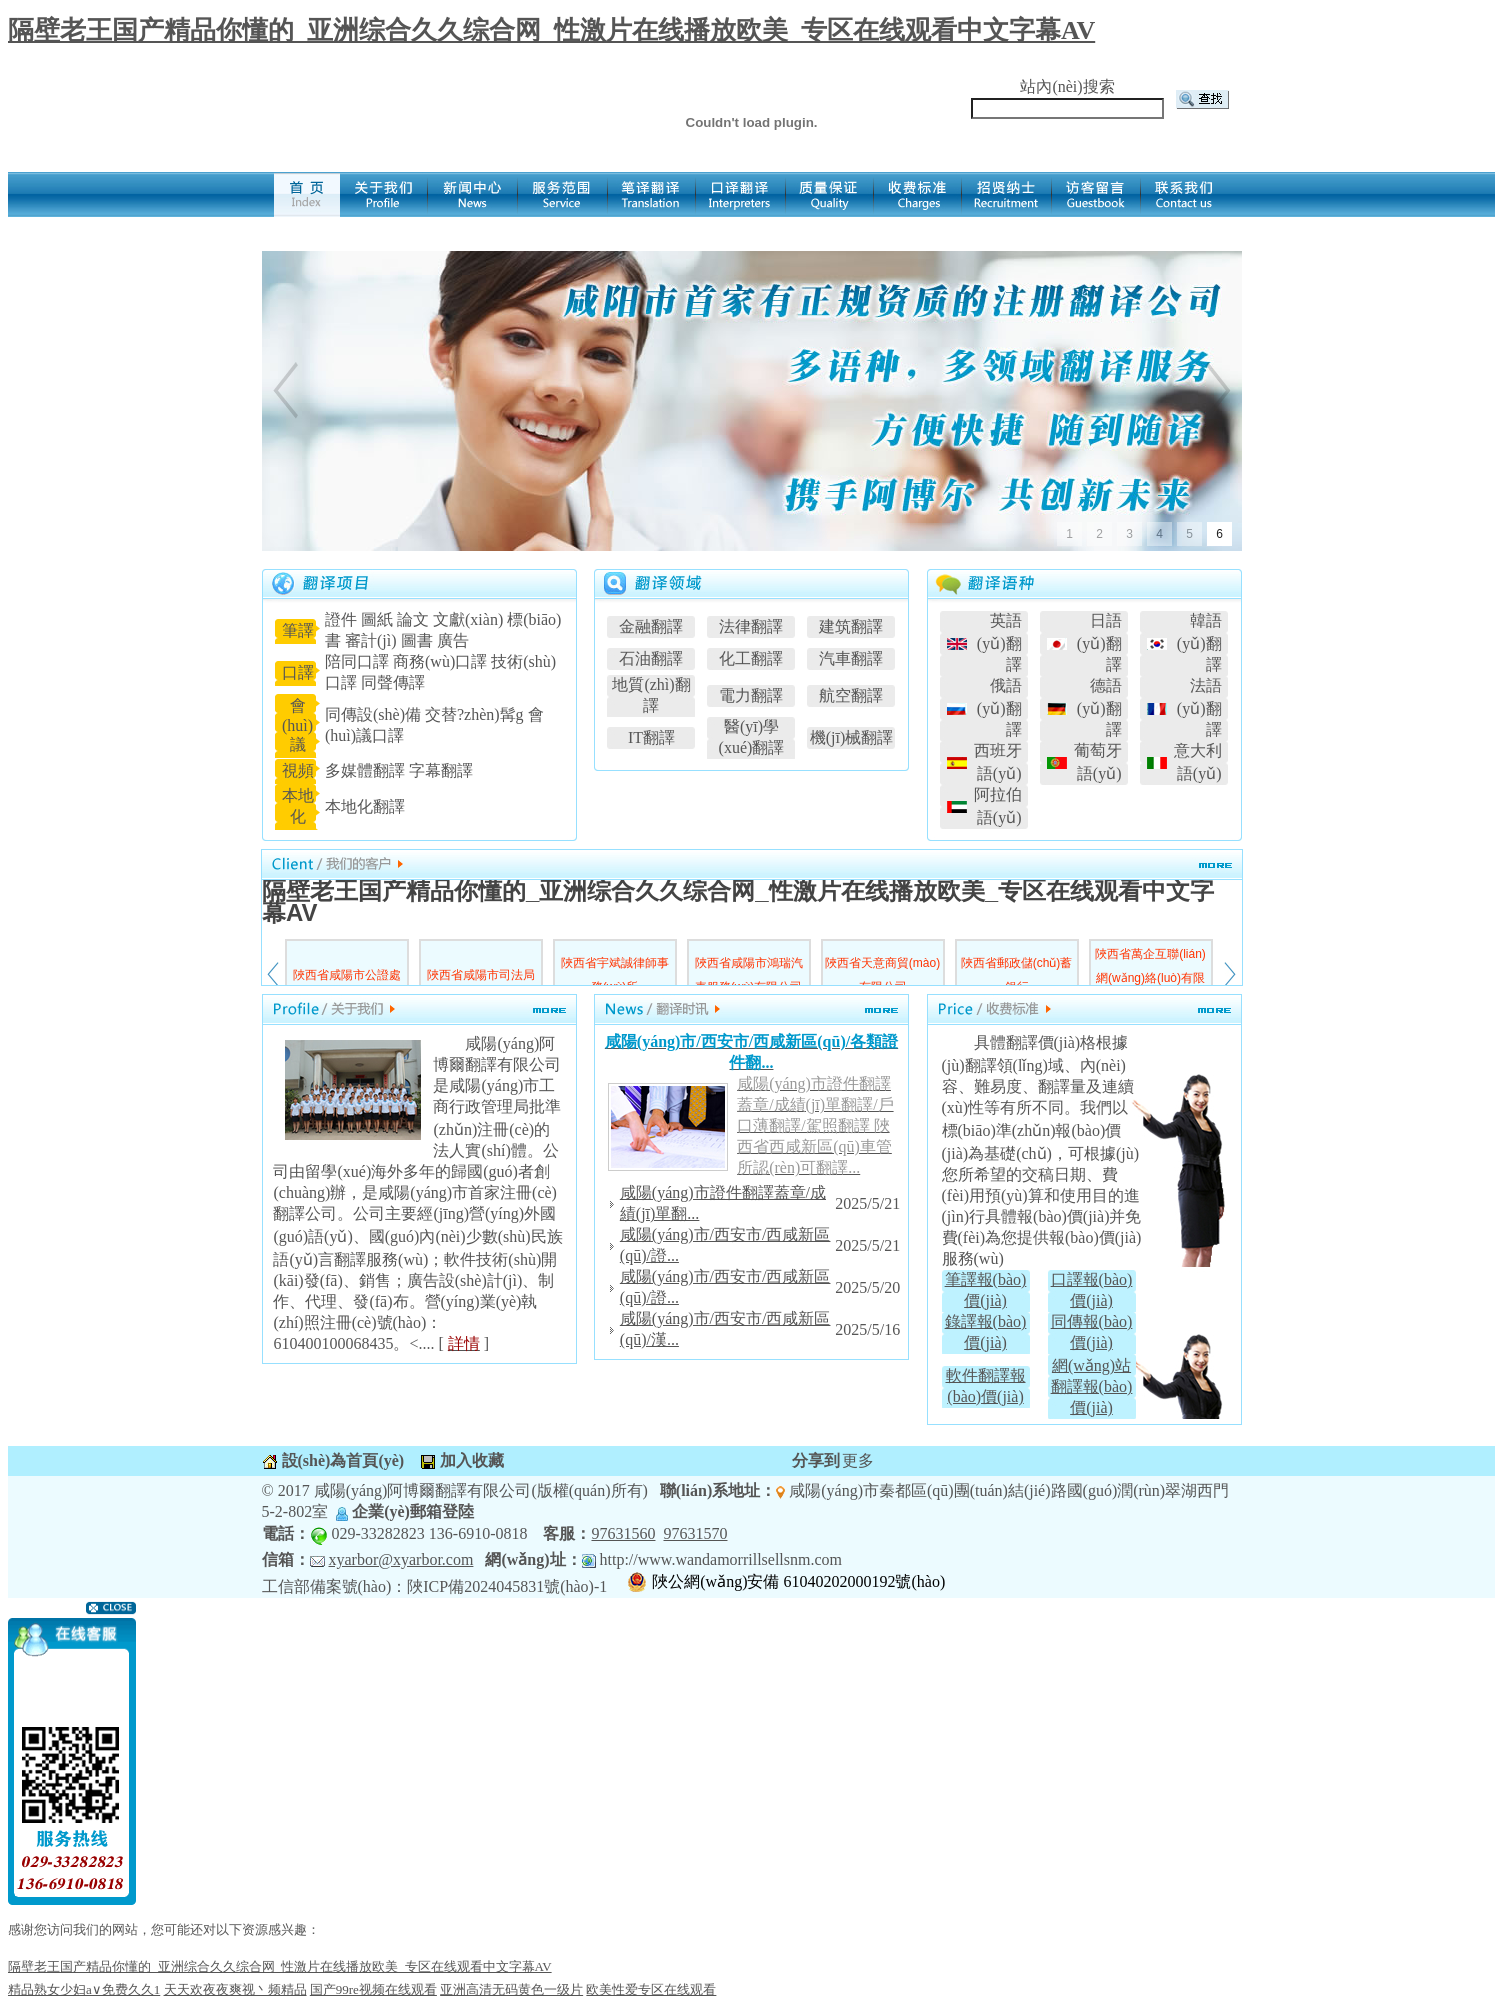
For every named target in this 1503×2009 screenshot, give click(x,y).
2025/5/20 (867, 1287)
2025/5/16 (867, 1329)
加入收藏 (470, 1460)
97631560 (623, 1533)
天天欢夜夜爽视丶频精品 (235, 1989)
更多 (858, 1460)
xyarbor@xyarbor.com (401, 1559)
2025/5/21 (867, 1203)
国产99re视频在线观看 (373, 1989)
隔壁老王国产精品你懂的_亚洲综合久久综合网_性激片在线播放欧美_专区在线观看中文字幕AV (551, 30)
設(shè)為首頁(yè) (341, 1460)
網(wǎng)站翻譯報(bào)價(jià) (1092, 1386)
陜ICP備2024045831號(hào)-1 (507, 1586)
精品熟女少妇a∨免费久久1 (84, 1989)
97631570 (695, 1533)
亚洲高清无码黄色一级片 (511, 1989)
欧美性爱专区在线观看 (651, 1989)
